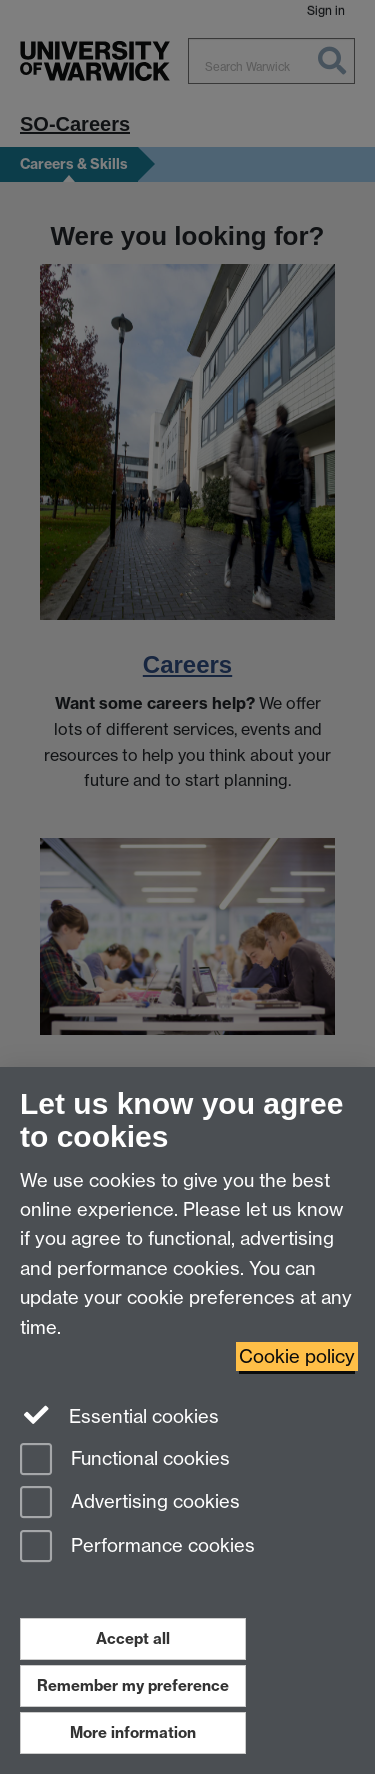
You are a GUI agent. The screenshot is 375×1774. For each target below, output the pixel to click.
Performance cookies (137, 1547)
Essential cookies (119, 1415)
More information (133, 1732)
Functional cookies (125, 1460)
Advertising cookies (130, 1503)
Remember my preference (133, 1685)
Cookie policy (297, 1356)
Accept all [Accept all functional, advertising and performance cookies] (133, 1638)
